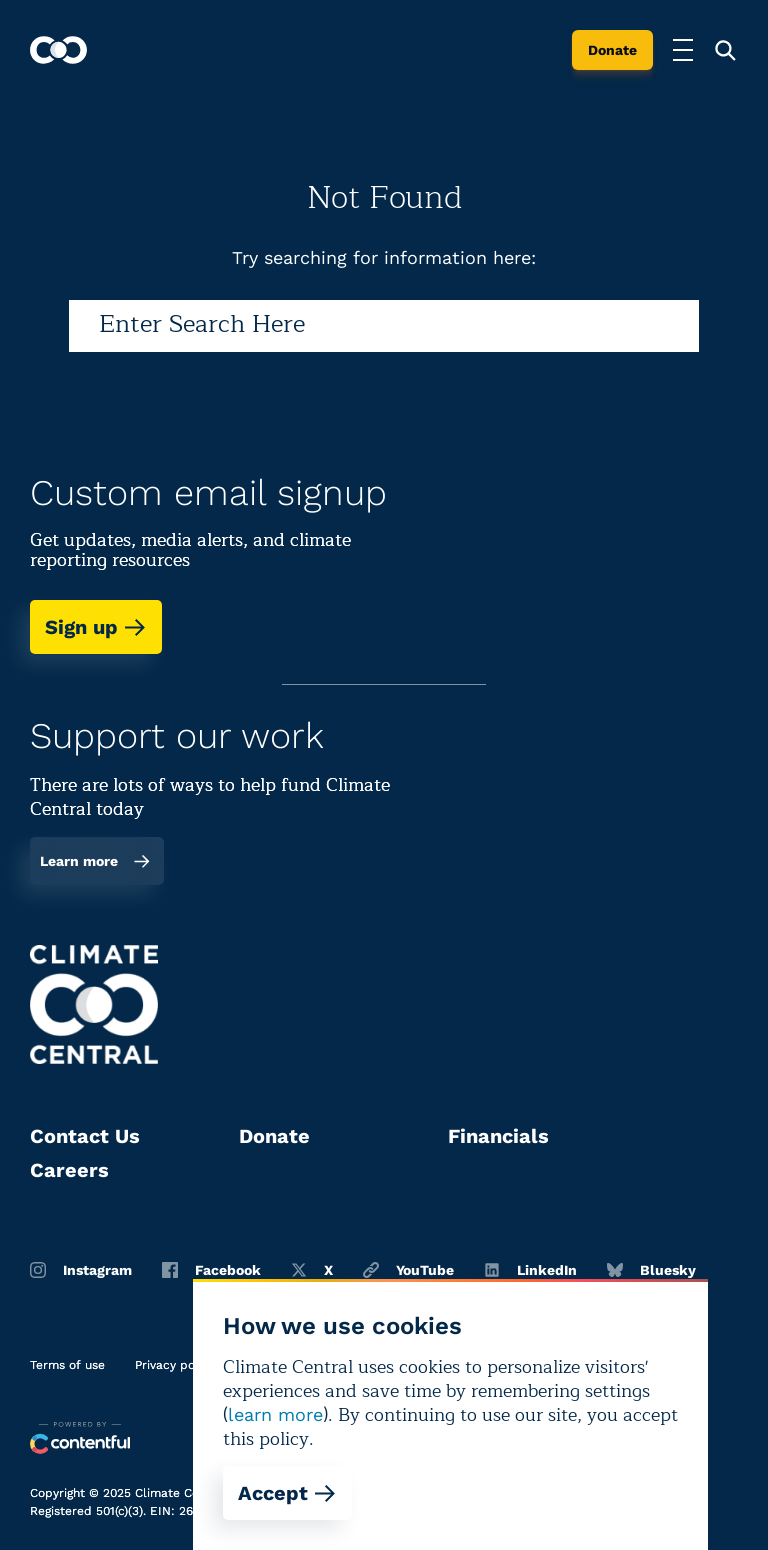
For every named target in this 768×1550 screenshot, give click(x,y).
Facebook (211, 1270)
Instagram (81, 1270)
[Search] (384, 326)
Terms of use (67, 1365)
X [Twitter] (312, 1270)
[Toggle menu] (683, 50)
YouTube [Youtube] (408, 1270)
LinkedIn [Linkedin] (530, 1270)
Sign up (96, 627)
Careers (69, 1170)
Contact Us (85, 1136)
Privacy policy (175, 1365)
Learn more (95, 861)
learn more (275, 1414)
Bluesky (651, 1270)
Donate (612, 50)
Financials (498, 1136)
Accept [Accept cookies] (287, 1493)
